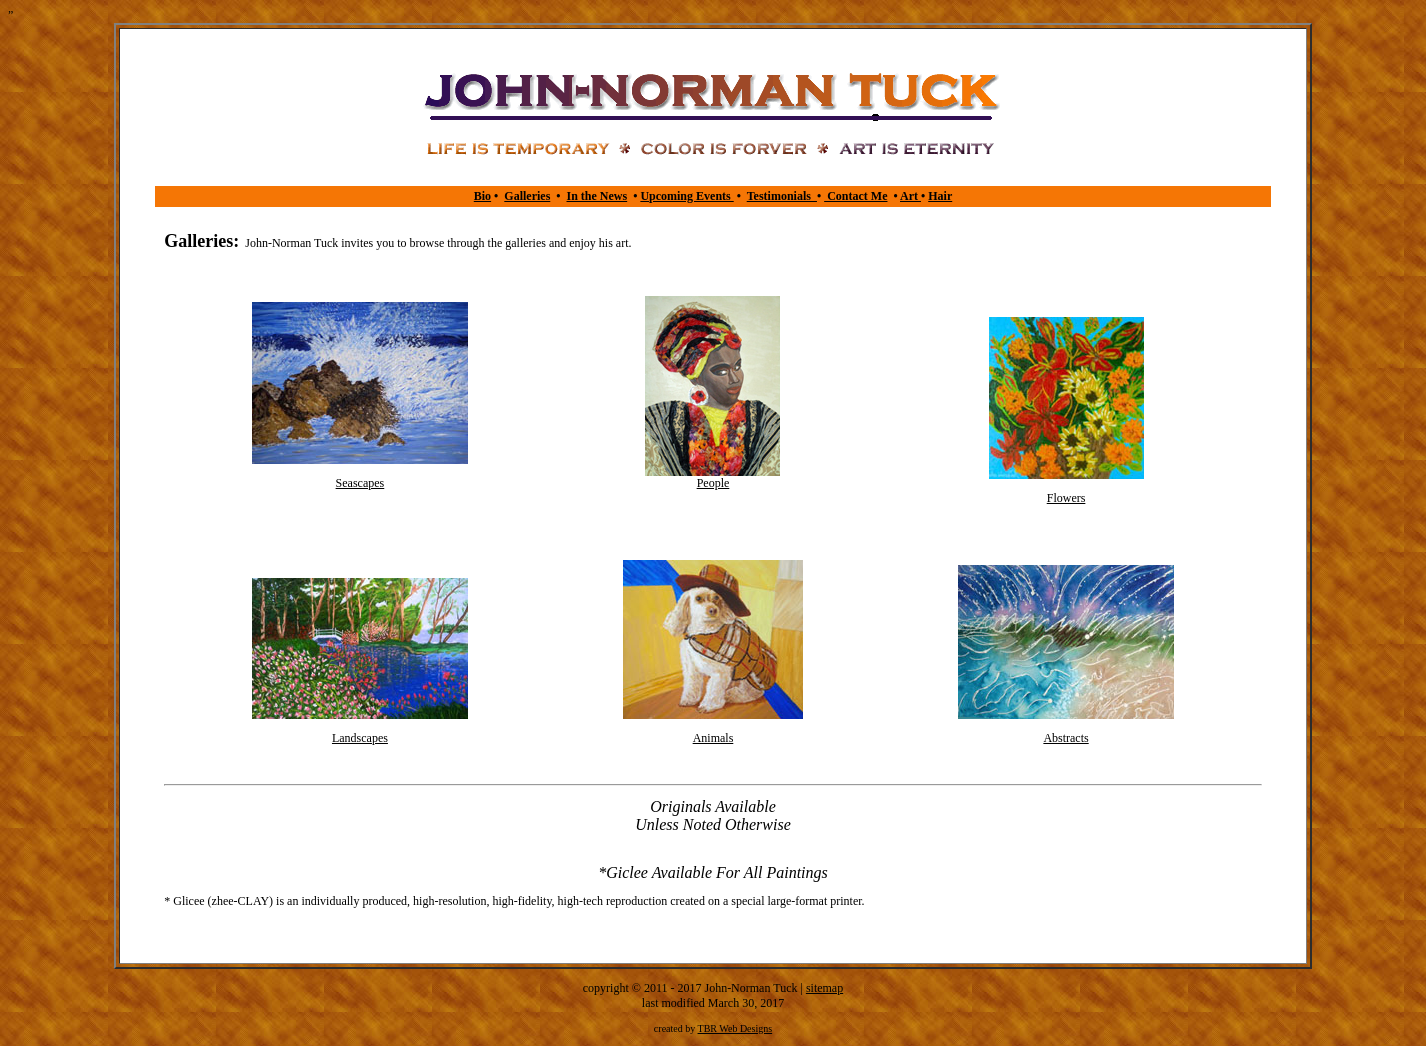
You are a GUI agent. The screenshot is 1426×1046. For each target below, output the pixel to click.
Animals (713, 738)
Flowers (1066, 498)
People (713, 483)
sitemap (824, 988)
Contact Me (855, 196)
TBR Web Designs (735, 1028)
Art (910, 196)
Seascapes (360, 483)
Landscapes (360, 738)
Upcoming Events (686, 196)
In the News (597, 196)
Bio (482, 196)
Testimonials (782, 196)
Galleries (527, 196)
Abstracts (1065, 738)
